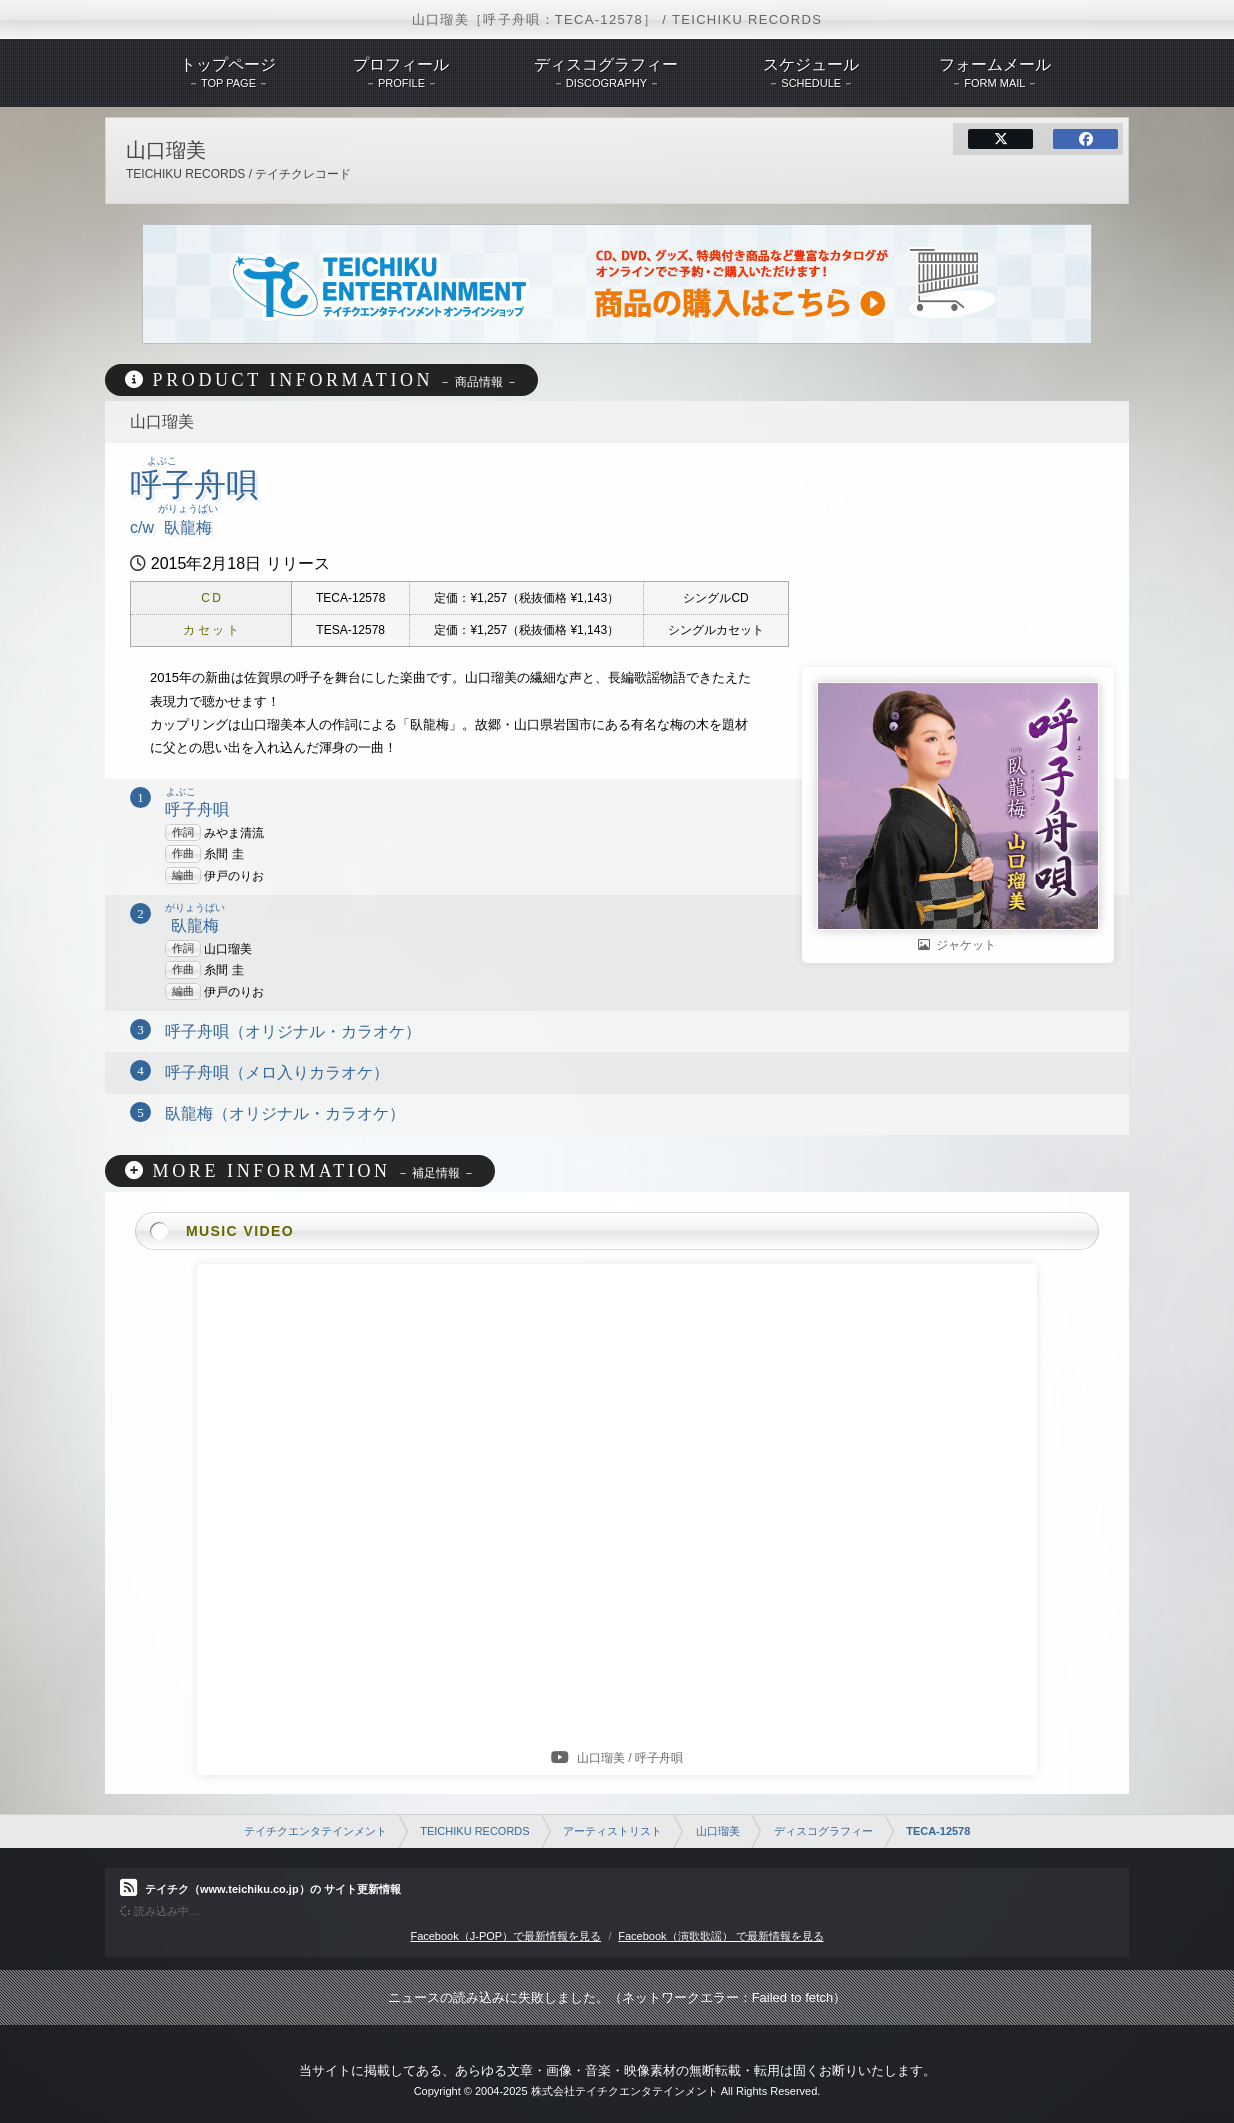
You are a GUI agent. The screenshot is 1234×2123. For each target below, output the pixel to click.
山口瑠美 (718, 1831)
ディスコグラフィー (823, 1831)
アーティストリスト (612, 1831)
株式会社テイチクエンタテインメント (624, 2091)
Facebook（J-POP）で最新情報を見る (505, 1936)
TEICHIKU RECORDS (474, 1831)
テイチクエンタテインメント (315, 1831)
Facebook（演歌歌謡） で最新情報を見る (720, 1936)
